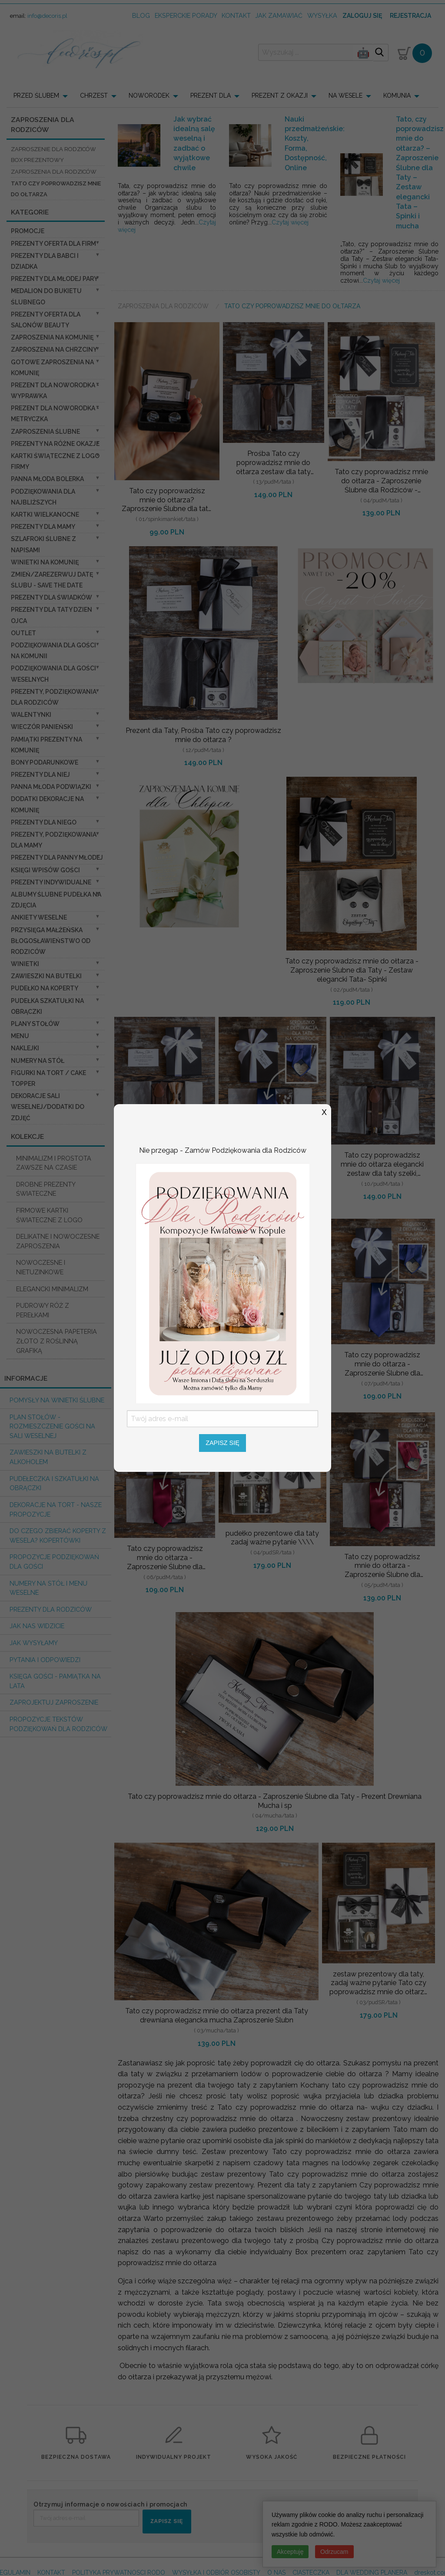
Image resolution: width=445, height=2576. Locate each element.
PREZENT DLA (210, 95)
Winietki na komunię (45, 562)
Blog (141, 15)
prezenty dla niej (40, 774)
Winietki (25, 963)
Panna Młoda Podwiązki (51, 786)
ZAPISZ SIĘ (166, 2521)
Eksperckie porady (186, 15)
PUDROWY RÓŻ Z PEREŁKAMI (42, 1310)
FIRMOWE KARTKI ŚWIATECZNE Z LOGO (49, 1215)
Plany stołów (35, 1023)
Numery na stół (37, 1060)
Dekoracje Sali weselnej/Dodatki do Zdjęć (47, 1106)
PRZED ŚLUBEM (36, 95)
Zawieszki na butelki (46, 976)
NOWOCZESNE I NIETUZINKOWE (40, 1267)
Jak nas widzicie (37, 1625)
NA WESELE (345, 95)
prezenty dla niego (43, 822)
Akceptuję (290, 2551)
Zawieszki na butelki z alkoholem (48, 1456)
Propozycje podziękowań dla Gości (54, 1561)
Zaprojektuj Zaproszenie (54, 1702)
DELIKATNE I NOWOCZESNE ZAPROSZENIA (58, 1241)
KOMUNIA (397, 95)
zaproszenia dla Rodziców (53, 171)
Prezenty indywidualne (51, 882)
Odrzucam (334, 2551)
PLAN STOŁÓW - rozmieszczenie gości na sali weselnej (52, 1426)
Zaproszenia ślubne (45, 431)
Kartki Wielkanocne (45, 514)
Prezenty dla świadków (51, 597)
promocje (27, 231)
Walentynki (31, 714)
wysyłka (322, 15)
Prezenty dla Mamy (43, 526)
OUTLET (23, 633)
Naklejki (25, 1048)
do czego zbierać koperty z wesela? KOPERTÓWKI (58, 1535)
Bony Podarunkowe (44, 762)
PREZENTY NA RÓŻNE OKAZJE (55, 443)
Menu (20, 1035)
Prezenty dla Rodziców (51, 1609)
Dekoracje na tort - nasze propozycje (56, 1509)
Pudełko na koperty (44, 988)
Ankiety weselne (39, 917)
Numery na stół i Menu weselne (48, 1588)
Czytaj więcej (290, 222)
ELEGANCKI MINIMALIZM (52, 1289)
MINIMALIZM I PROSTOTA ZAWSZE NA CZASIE (53, 1162)
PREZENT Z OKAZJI (280, 95)
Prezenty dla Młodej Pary (54, 278)
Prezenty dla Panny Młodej (57, 857)
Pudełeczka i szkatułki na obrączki (54, 1483)
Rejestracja (410, 15)
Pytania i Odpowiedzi (45, 1659)
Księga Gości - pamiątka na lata (55, 1680)
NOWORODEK (149, 95)
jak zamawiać (278, 15)
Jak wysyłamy (34, 1642)
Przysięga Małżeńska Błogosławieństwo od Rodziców (50, 941)
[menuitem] (43, 95)
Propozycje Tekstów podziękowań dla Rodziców (58, 1723)
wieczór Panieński (42, 726)
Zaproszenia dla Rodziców (164, 306)
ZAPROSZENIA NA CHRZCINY (54, 349)
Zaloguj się (362, 15)
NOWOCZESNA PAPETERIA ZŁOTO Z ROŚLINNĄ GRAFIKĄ (56, 1341)
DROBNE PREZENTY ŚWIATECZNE (46, 1189)
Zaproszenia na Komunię (52, 337)
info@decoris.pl (47, 16)
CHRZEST (94, 95)
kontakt (236, 15)
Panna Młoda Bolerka (47, 478)
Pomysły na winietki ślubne (57, 1400)
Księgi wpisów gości (45, 870)
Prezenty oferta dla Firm (53, 243)
